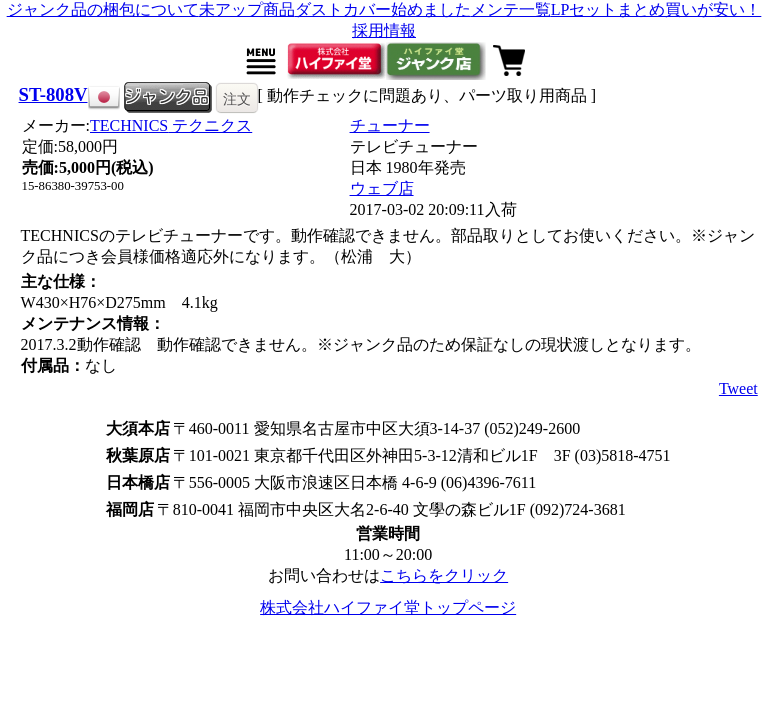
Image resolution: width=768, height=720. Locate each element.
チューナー (390, 125)
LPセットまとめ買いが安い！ (656, 9)
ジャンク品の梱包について (103, 9)
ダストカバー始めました (383, 9)
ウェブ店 (382, 188)
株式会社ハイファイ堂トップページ (388, 607)
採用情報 (384, 30)
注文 (237, 99)
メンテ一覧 (511, 9)
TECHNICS (171, 125)
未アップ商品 (247, 9)
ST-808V (53, 94)
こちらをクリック (444, 575)
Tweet (738, 388)
